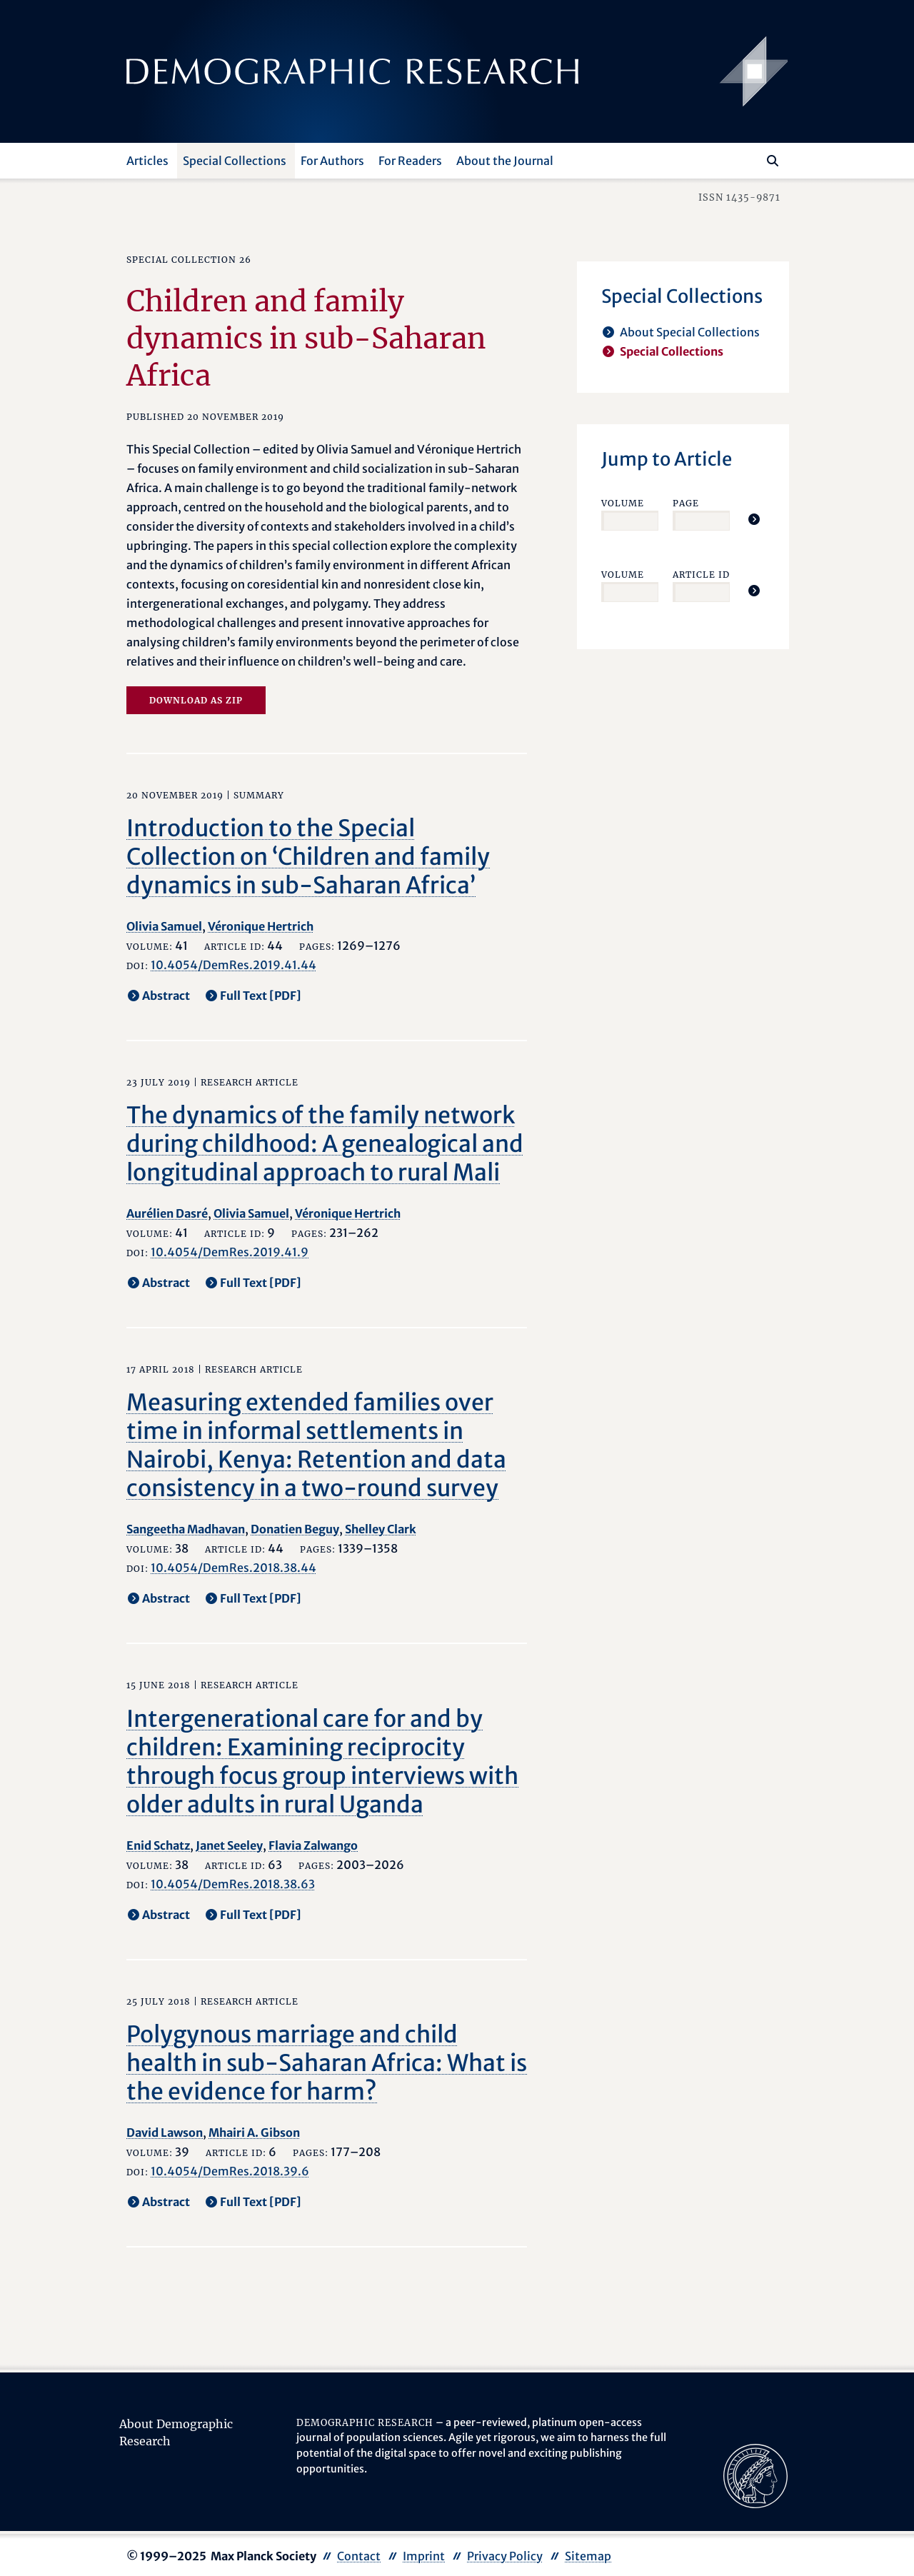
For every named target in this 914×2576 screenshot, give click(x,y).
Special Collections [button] (234, 161)
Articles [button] (147, 161)
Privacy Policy (505, 2556)
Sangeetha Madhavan (185, 1529)
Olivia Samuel (164, 926)
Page (686, 503)
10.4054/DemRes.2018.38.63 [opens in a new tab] (233, 1884)
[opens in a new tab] (755, 2474)
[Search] (773, 160)
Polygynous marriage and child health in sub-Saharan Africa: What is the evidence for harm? (326, 2063)
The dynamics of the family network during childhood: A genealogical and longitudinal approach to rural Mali (324, 1144)
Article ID (701, 574)
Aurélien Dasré (167, 1213)
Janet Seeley (229, 1845)
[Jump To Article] (754, 519)
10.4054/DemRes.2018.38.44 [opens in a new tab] (233, 1567)
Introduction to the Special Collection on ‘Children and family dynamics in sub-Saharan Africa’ (308, 857)
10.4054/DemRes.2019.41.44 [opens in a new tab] (233, 965)
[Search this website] (751, 159)
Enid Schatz (158, 1845)
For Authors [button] (332, 161)
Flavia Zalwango (313, 1845)
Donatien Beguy (295, 1529)
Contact (359, 2556)
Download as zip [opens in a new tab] (196, 700)
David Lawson (164, 2132)
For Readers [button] (410, 161)
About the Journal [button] (504, 161)
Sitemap (588, 2556)
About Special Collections (690, 332)
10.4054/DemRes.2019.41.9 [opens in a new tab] (229, 1252)
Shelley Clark (380, 1529)
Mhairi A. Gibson (254, 2132)
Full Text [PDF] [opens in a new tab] (260, 995)
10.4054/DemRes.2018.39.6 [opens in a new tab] (230, 2171)
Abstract (166, 995)
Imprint (424, 2556)
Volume (622, 503)
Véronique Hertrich (260, 926)
